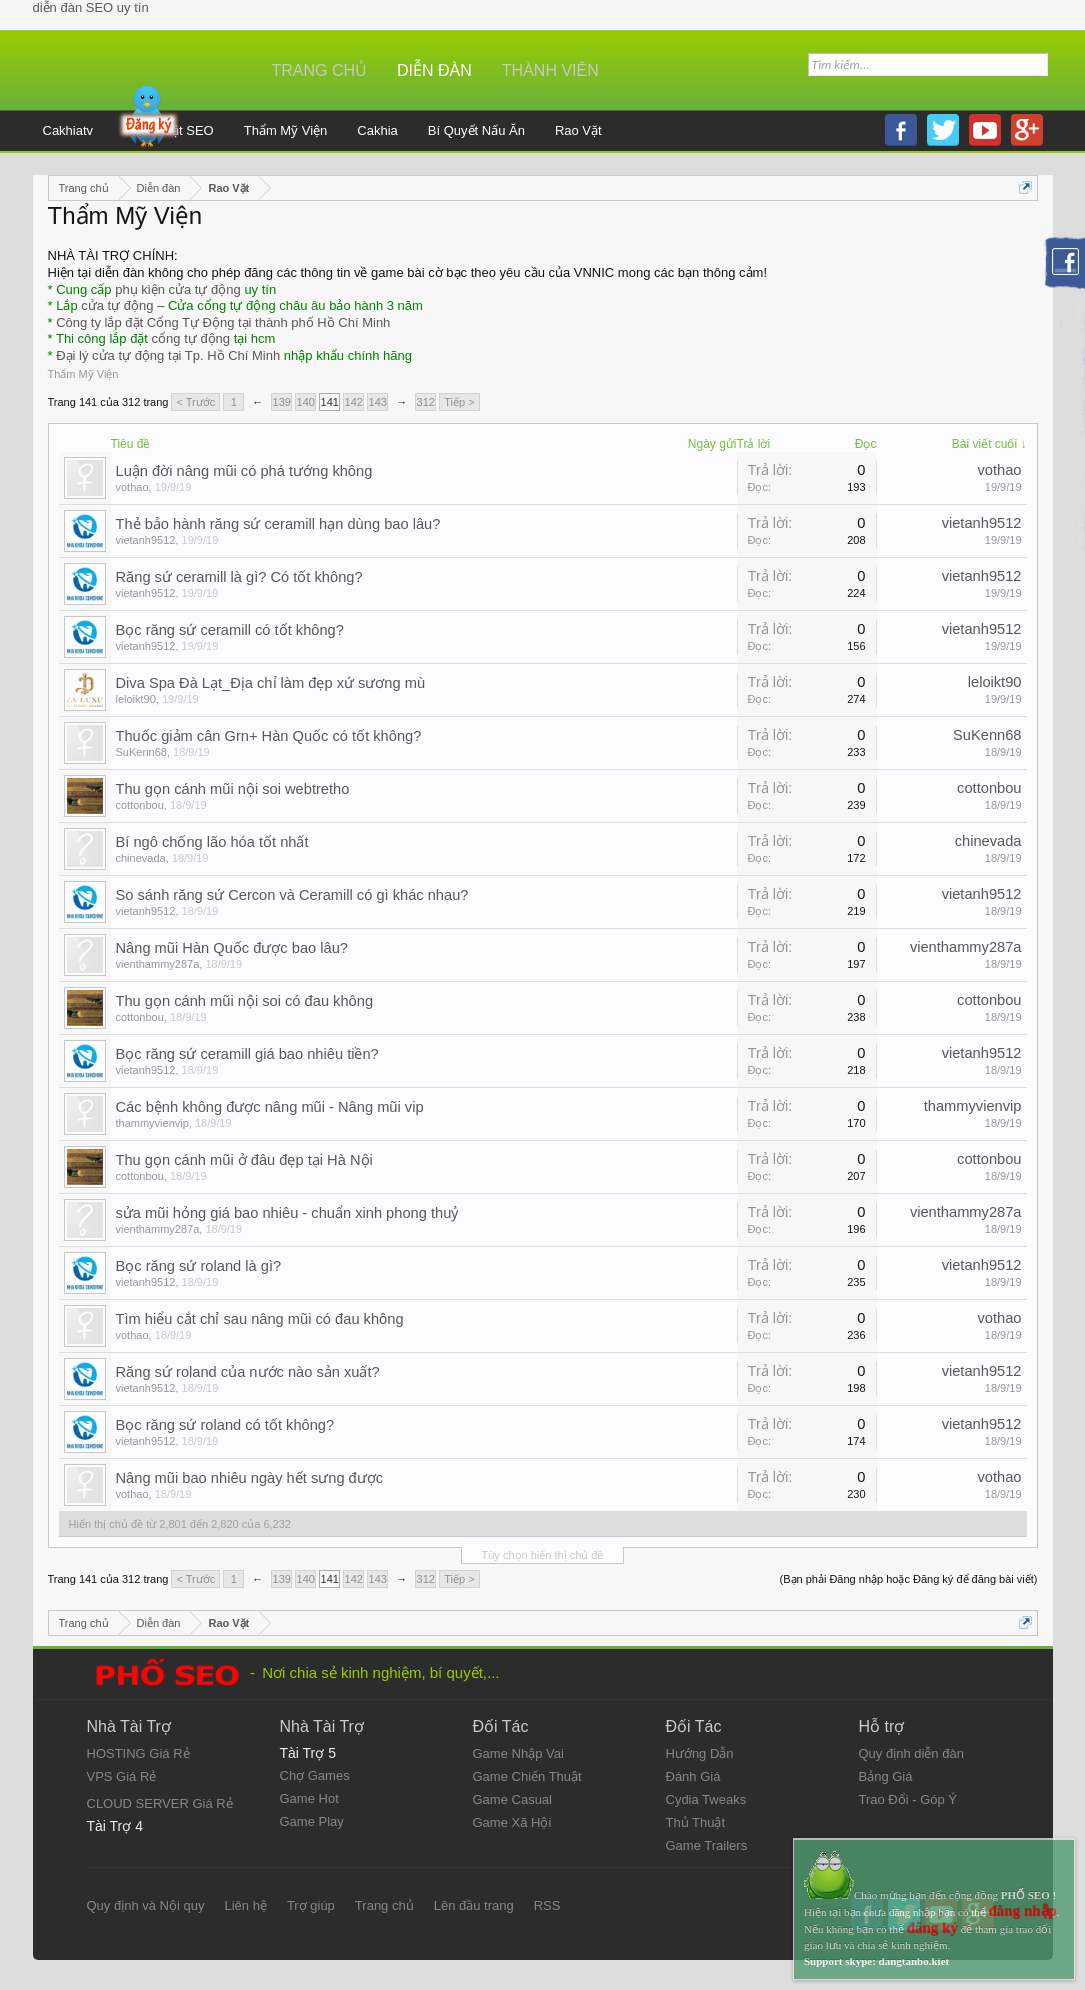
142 (354, 402)
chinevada (141, 858)
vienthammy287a (158, 964)
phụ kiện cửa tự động (178, 289)
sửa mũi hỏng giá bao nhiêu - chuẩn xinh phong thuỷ (287, 1213)
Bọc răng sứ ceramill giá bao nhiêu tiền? (247, 1054)
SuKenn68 (141, 752)
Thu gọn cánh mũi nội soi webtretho (233, 789)
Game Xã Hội (512, 1822)
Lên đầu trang (474, 1905)
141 (330, 402)
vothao (132, 487)
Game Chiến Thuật (527, 1776)
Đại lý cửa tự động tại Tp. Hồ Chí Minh (168, 355)
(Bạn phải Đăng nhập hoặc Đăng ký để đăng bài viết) (909, 1579)
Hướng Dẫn (700, 1753)
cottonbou (140, 805)
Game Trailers (707, 1845)
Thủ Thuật (696, 1822)
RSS (547, 1905)
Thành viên (550, 70)
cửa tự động (117, 305)
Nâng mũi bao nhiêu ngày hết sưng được (250, 1478)
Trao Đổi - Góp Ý (908, 1799)
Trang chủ (320, 70)
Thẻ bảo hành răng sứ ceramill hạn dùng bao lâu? (278, 524)
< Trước (195, 402)
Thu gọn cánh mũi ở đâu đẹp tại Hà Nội (244, 1160)
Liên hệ (245, 1905)
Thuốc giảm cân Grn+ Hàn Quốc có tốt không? (269, 736)
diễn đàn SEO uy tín (91, 7)
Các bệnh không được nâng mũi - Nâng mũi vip (270, 1107)
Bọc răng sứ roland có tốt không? (225, 1425)
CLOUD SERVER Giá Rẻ (160, 1803)
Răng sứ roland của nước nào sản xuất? (248, 1372)
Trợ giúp (311, 1905)
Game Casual (512, 1799)
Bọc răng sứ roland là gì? (199, 1266)
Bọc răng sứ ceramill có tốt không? (230, 630)
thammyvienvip (152, 1123)
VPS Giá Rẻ (122, 1776)
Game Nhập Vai (518, 1753)
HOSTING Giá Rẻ (138, 1753)
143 (378, 402)
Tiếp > (459, 402)
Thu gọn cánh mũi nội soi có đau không (245, 1001)
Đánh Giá (693, 1776)
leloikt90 (136, 699)
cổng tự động (191, 338)
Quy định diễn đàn (911, 1753)
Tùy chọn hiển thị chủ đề (543, 1555)
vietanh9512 (146, 540)
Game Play (312, 1821)
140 (306, 402)
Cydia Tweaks (706, 1799)
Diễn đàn (434, 70)
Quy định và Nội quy (146, 1905)
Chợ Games (315, 1775)
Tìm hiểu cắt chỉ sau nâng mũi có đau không (260, 1319)
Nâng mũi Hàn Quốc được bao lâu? (232, 948)
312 (426, 402)
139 (282, 402)
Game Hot (309, 1798)
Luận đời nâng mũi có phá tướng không (244, 471)
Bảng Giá (886, 1776)
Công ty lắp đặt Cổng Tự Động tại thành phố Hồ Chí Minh (223, 322)
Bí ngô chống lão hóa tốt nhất (212, 842)
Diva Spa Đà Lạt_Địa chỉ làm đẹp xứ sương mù (271, 683)
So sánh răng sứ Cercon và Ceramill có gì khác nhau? (292, 895)
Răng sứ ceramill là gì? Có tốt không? (239, 577)
